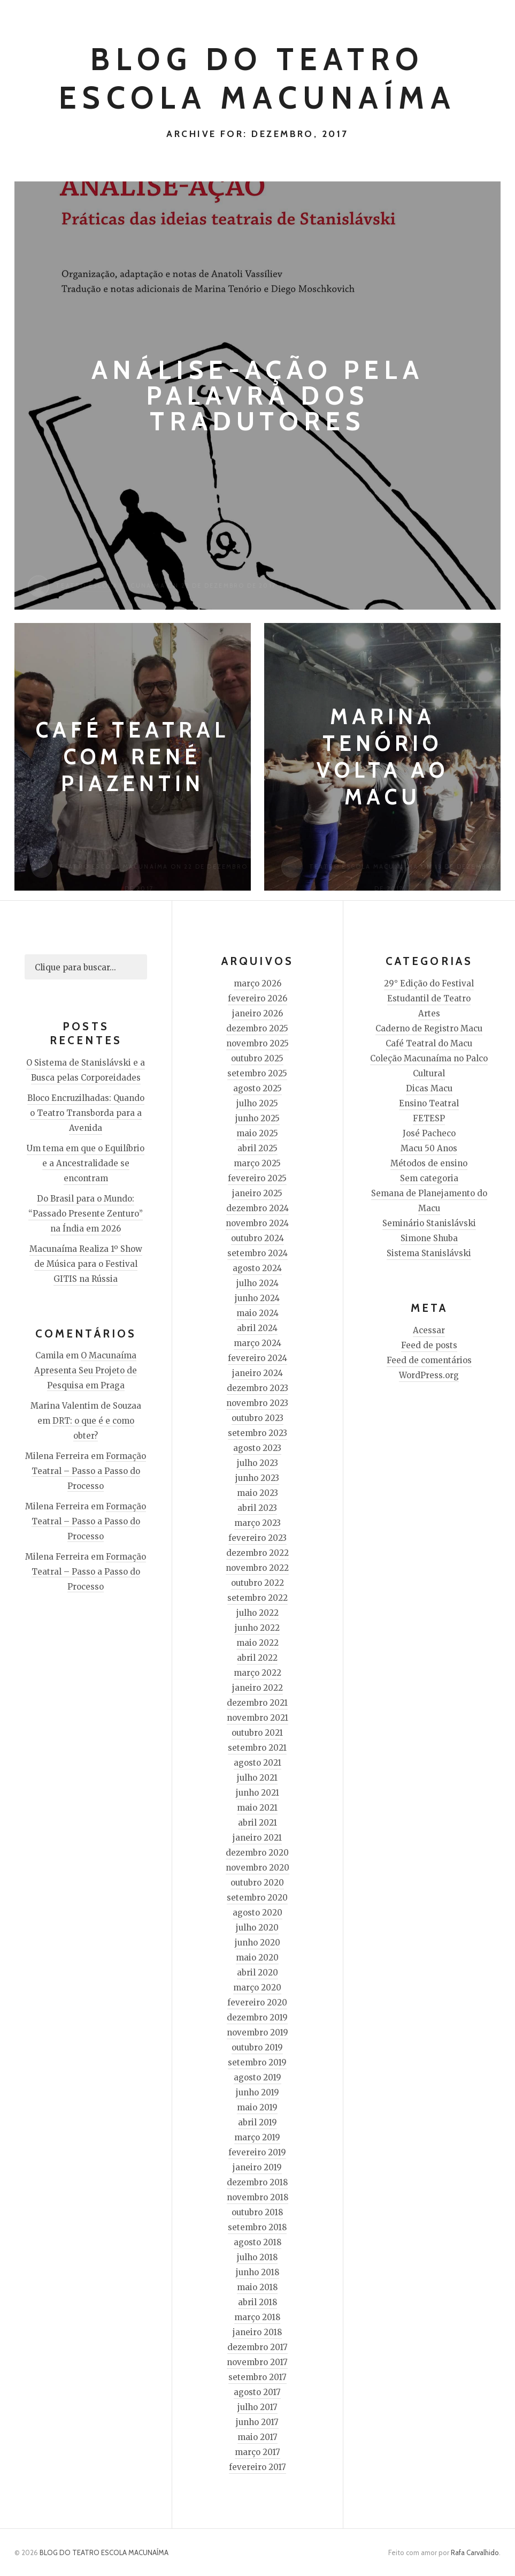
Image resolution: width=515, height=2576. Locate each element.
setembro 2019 (257, 2062)
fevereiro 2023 (257, 1538)
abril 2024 (257, 1328)
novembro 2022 (257, 1568)
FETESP (429, 1118)
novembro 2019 (257, 2032)
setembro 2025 (257, 1073)
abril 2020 (257, 1972)
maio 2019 (257, 2107)
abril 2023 (257, 1508)
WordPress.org (429, 1375)
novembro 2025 (257, 1043)
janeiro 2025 (257, 1193)
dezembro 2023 (257, 1388)
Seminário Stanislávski (429, 1223)
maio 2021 (257, 1808)
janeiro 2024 (257, 1373)
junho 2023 (257, 1478)
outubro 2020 (257, 1883)
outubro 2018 (257, 2212)
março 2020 (257, 1987)
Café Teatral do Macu (429, 1043)
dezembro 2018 (257, 2182)
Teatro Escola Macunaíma (110, 585)
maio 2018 (257, 2287)
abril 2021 (257, 1823)
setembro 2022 (257, 1598)
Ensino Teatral (429, 1103)
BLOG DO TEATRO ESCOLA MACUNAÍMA (104, 2552)
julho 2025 (257, 1103)
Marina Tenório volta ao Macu (383, 756)
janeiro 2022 (257, 1688)
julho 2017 (257, 2407)
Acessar (429, 1330)
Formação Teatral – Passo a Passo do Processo (89, 1471)
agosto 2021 (257, 1763)
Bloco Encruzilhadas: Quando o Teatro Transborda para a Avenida (85, 1113)
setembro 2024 (257, 1253)
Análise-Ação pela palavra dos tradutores (257, 395)
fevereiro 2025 (257, 1178)
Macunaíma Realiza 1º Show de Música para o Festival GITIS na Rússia (85, 1264)
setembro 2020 (257, 1898)
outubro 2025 (257, 1058)
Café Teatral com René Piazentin (132, 756)
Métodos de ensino (428, 1163)
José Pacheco (429, 1133)
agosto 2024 (257, 1268)
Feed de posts (429, 1345)
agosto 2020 (257, 1913)
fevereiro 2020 (257, 2002)
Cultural (429, 1073)
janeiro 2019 (257, 2167)
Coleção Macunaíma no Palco (429, 1058)
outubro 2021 (257, 1733)
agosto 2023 (257, 1448)
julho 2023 (257, 1463)
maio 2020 (257, 1957)
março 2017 (257, 2452)
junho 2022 (257, 1628)
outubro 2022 (257, 1583)
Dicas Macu (429, 1088)
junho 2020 (257, 1942)
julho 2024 (257, 1283)
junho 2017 (257, 2422)
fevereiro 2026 (257, 998)
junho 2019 (257, 2092)
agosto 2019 (257, 2077)
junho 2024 (257, 1298)
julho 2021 (257, 1778)
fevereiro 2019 (257, 2152)
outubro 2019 (257, 2047)
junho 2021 (257, 1793)
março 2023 (257, 1523)
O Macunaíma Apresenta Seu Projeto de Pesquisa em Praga (85, 1370)
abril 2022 (257, 1658)
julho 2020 (257, 1927)
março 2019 (257, 2137)
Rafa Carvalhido (475, 2552)
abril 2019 (257, 2122)
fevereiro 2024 (257, 1358)
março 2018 (257, 2317)
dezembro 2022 (257, 1553)
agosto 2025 (257, 1088)
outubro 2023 (257, 1418)
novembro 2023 (257, 1403)
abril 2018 (257, 2302)
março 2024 (257, 1343)
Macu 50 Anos (429, 1148)
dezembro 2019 (257, 2017)
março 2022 (257, 1673)
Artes (429, 1013)
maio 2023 (257, 1493)
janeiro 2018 (257, 2332)
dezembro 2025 (257, 1028)
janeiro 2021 (257, 1838)
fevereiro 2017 (257, 2467)
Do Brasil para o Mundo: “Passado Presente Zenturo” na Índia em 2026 (85, 1214)
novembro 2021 (257, 1718)
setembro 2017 (257, 2377)
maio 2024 (257, 1313)
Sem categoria (429, 1178)
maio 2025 (257, 1133)
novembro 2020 (257, 1868)
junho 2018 (257, 2272)
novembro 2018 (257, 2197)
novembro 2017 (257, 2362)
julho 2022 (257, 1613)
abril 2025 (257, 1148)
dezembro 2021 (257, 1703)
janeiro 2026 (257, 1013)
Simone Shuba (429, 1238)
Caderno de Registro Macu (428, 1028)
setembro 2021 (257, 1748)
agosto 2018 (257, 2242)
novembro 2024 (257, 1223)
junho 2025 (257, 1118)
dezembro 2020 (257, 1853)
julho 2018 (257, 2257)
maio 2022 (257, 1643)
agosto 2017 (257, 2392)
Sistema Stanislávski (429, 1253)
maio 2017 (257, 2437)
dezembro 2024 (257, 1208)
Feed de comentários (429, 1360)
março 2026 (257, 983)
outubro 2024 (257, 1238)
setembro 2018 (257, 2227)
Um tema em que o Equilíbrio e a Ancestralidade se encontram (85, 1163)
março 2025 (257, 1163)
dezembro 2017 (257, 2347)
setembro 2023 (257, 1433)
